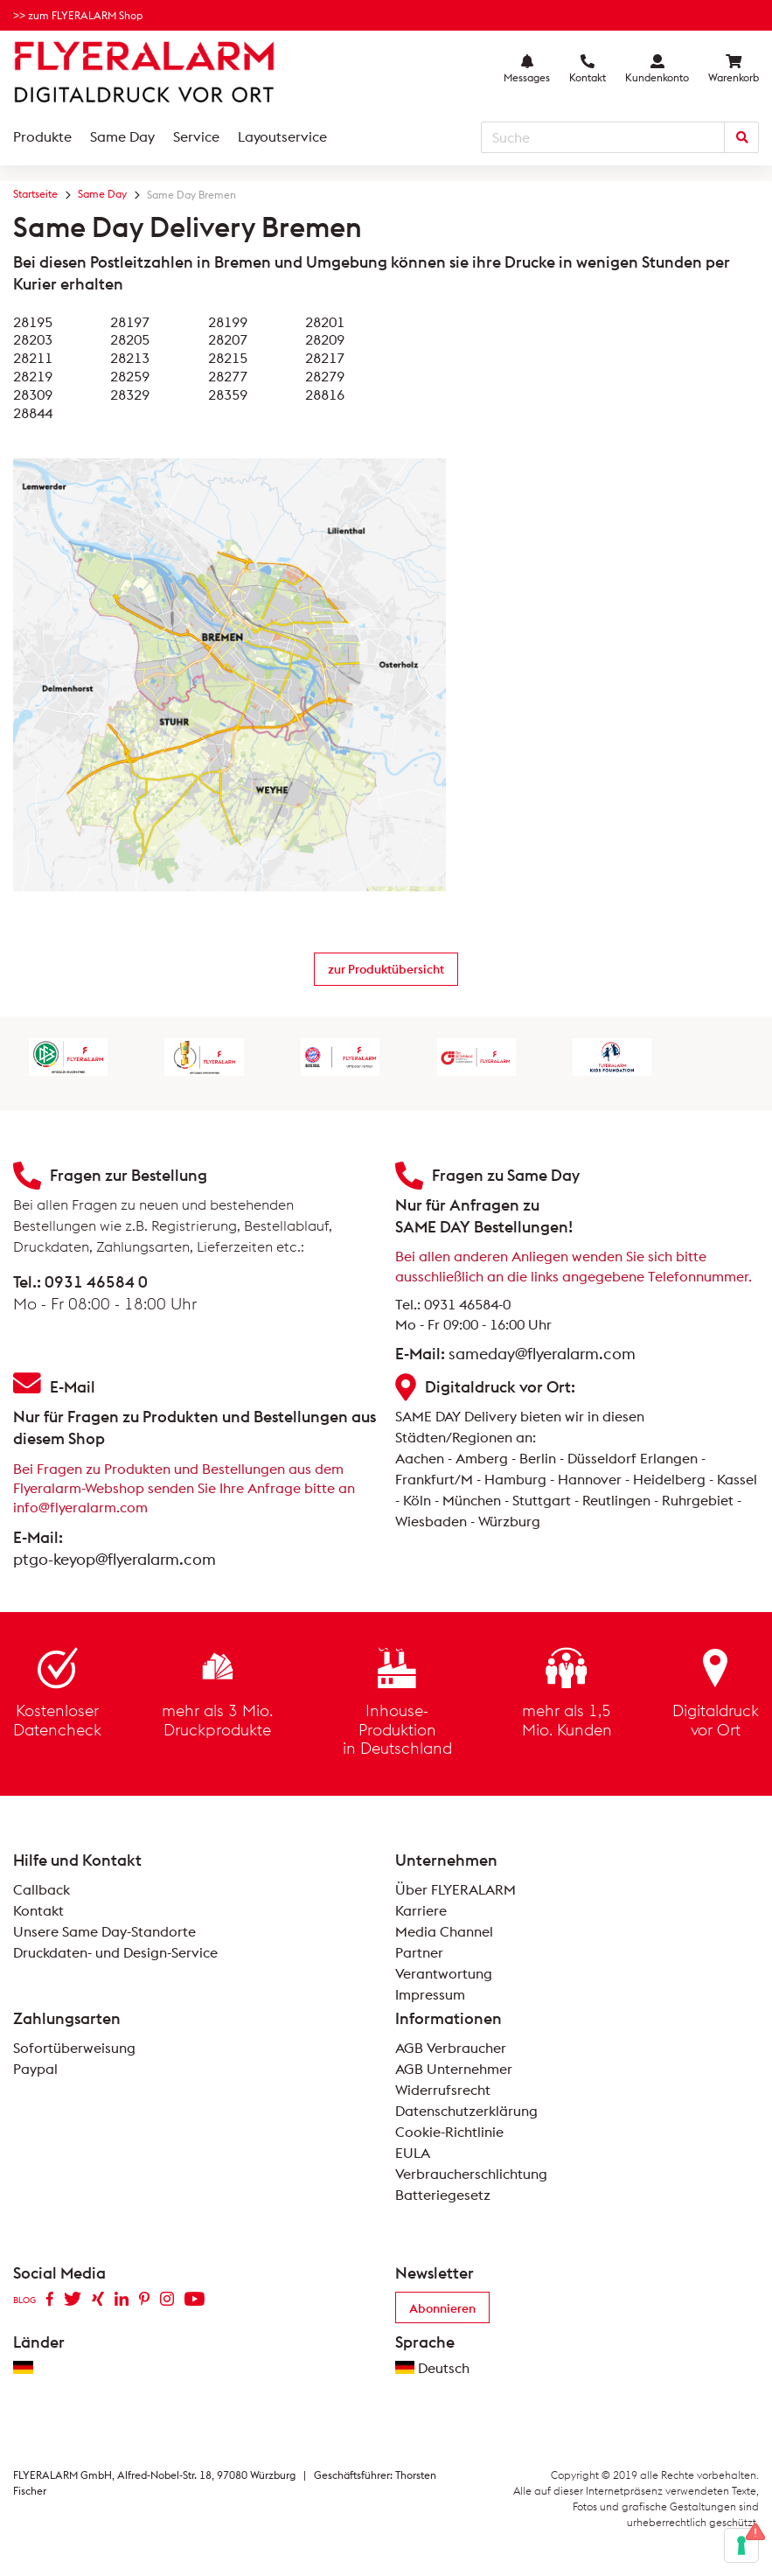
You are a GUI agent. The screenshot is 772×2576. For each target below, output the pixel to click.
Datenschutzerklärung (466, 2110)
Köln (417, 1500)
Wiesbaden (431, 1521)
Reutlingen (616, 1500)
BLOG (24, 2300)
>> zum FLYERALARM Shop (78, 15)
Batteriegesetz (442, 2194)
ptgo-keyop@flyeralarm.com (114, 1559)
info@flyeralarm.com (80, 1507)
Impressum (430, 1994)
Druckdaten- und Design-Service (115, 1952)
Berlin (537, 1458)
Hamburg (515, 1479)
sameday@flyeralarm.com (542, 1354)
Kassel (737, 1479)
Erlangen (669, 1458)
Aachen (419, 1458)
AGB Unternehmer (453, 2068)
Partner (419, 1952)
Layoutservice (282, 136)
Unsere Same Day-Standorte (104, 1931)
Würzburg (509, 1521)
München (471, 1500)
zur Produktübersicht (386, 969)
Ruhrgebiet (698, 1500)
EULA (412, 2152)
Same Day (122, 136)
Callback (41, 1889)
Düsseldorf (601, 1458)
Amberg (482, 1458)
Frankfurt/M (434, 1479)
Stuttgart (541, 1500)
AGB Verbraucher (450, 2047)
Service (196, 136)
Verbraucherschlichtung (471, 2173)
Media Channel (444, 1931)
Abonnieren (442, 2308)
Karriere (421, 1910)
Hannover (590, 1479)
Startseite (35, 193)
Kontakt (38, 1910)
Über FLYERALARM (455, 1889)
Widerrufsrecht (442, 2089)
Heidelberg (669, 1479)
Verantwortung (443, 1973)
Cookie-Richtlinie (449, 2131)
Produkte (42, 136)
